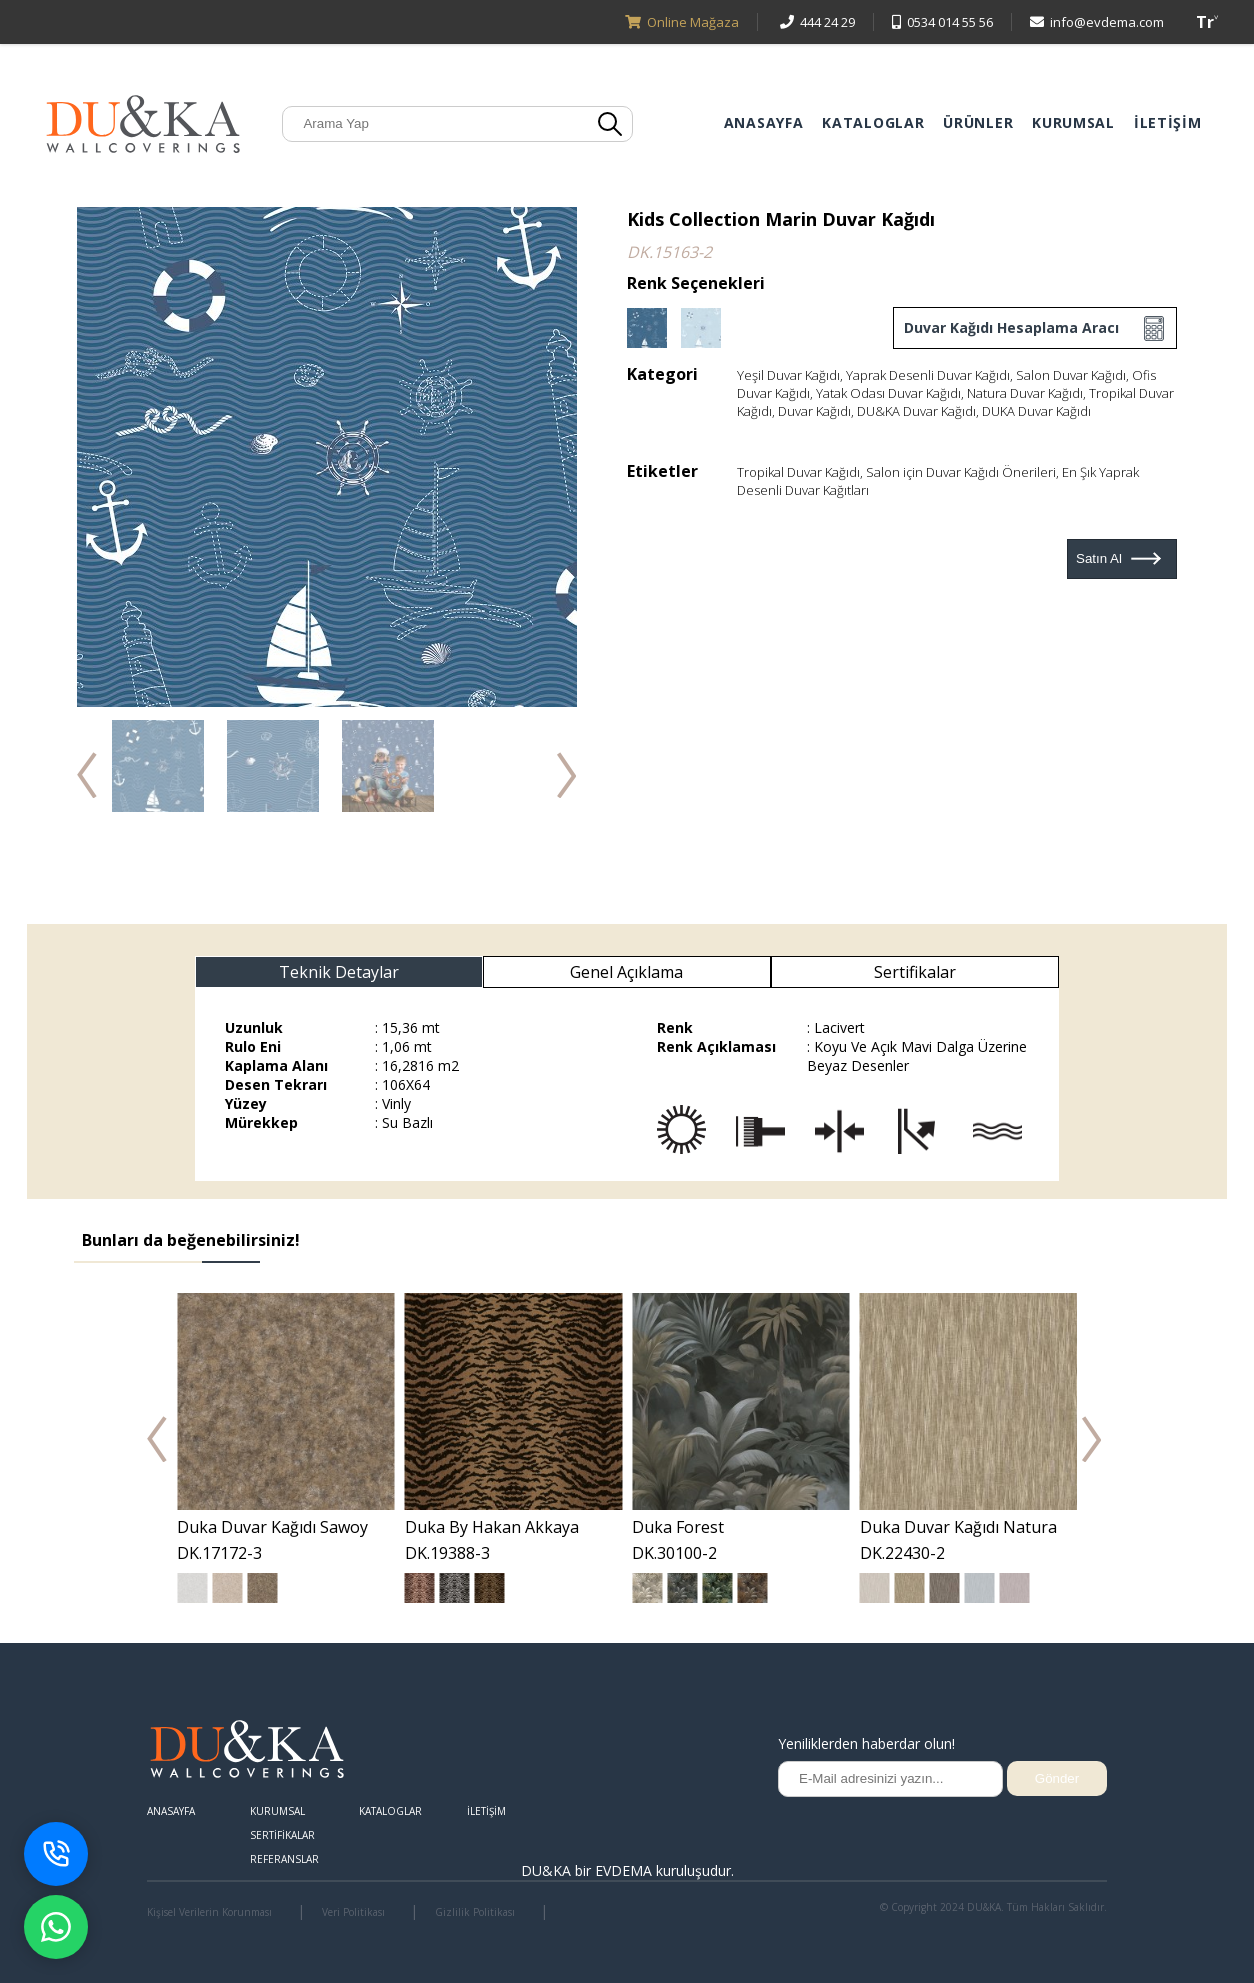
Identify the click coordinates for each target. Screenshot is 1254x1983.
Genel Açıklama (626, 972)
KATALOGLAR (873, 122)
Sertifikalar (915, 972)
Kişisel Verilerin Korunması (209, 1912)
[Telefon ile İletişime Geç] (56, 1854)
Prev (157, 1439)
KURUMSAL (1073, 122)
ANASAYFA (764, 122)
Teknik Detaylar (339, 972)
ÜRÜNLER (978, 122)
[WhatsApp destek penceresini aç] (56, 1927)
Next (1092, 1439)
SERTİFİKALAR (282, 1835)
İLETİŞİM (1168, 122)
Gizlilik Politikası (475, 1912)
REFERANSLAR (284, 1859)
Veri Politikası (353, 1912)
